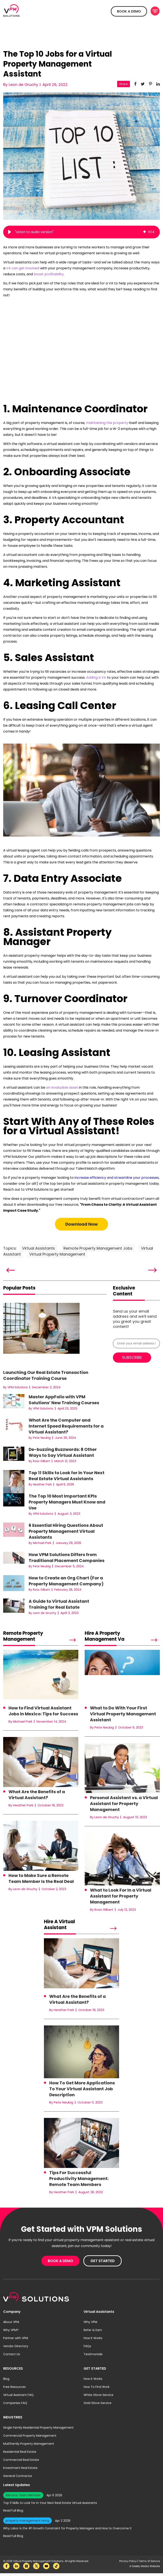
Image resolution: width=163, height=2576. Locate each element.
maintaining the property (107, 422)
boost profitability (49, 274)
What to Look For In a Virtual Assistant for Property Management (120, 1896)
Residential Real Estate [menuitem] (19, 2452)
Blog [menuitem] (6, 2379)
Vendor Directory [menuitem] (15, 2346)
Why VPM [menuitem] (90, 2322)
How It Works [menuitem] (93, 2338)
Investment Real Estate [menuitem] (20, 2468)
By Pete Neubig (40, 1438)
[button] (9, 232)
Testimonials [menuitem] (93, 2354)
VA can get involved (22, 268)
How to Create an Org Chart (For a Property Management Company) (66, 1581)
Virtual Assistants (38, 1248)
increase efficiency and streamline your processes (116, 1177)
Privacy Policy (128, 2561)
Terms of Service (149, 2561)
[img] (144, 232)
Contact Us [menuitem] (11, 2354)
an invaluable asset (62, 1087)
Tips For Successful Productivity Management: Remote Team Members (78, 2178)
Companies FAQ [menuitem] (15, 2403)
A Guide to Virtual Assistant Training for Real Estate (59, 1604)
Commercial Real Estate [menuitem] (21, 2460)
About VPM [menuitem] (11, 2322)
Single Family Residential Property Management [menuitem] (38, 2427)
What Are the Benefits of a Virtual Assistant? (36, 1795)
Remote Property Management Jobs (97, 1248)
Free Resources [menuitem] (14, 2387)
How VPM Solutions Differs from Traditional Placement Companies (66, 1558)
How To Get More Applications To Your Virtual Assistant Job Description (82, 2089)
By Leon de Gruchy (20, 84)
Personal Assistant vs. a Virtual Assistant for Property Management (124, 1803)
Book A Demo (127, 11)
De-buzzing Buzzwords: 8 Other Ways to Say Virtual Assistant (63, 1452)
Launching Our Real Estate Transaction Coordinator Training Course (45, 1375)
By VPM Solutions (15, 1387)
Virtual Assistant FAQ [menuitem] (18, 2395)
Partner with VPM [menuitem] (15, 2338)
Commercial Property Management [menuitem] (29, 2435)
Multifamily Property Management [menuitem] (28, 2444)
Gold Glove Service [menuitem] (97, 2403)
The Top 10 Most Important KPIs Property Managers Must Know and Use (67, 1502)
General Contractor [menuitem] (17, 2476)
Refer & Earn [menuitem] (93, 2330)
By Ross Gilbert (39, 1461)
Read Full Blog (13, 2510)
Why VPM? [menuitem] (10, 2330)
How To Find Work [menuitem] (97, 2387)
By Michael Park (40, 1543)
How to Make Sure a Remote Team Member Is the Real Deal (41, 1878)
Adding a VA (96, 677)
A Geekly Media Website (144, 2566)
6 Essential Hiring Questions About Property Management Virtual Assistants (66, 1531)
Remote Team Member (23, 2495)
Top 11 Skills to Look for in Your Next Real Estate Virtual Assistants (66, 1476)
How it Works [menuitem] (93, 2379)
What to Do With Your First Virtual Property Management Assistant (123, 1714)
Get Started (102, 2260)
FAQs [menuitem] (87, 2346)
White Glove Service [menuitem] (98, 2395)
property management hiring (27, 2521)
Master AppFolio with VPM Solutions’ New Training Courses (64, 1400)
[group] (81, 232)
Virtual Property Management (57, 1254)
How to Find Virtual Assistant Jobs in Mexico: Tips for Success (43, 1711)
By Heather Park (40, 1484)
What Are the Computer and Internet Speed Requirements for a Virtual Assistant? (66, 1426)
